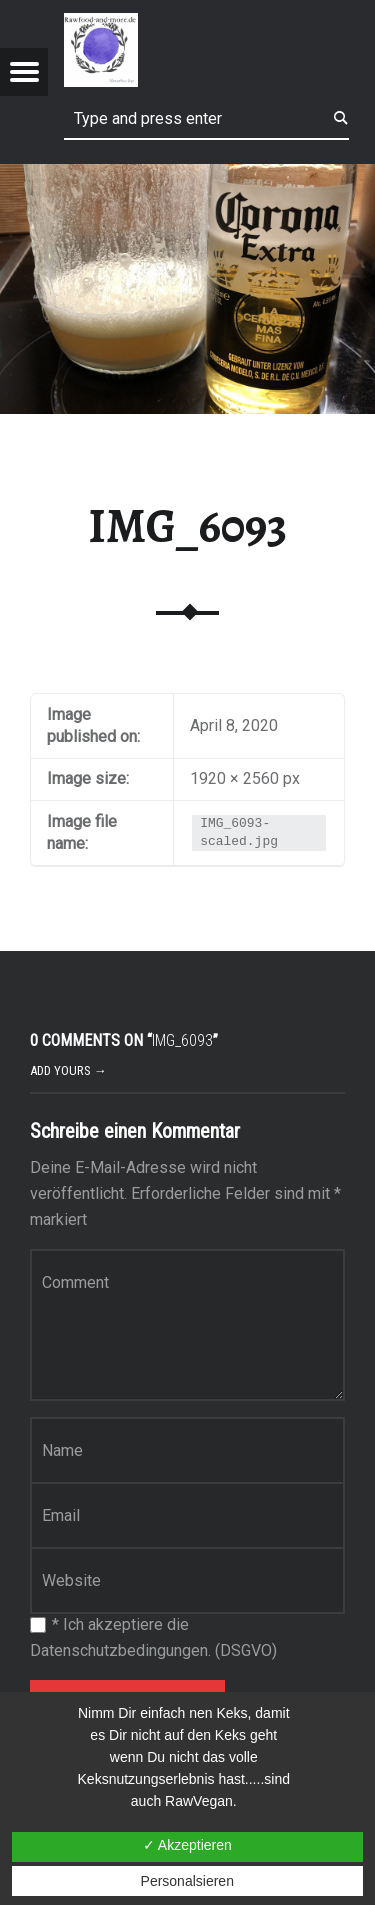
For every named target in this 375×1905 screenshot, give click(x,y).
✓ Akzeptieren (187, 1845)
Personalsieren (187, 1881)
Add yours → (68, 1070)
